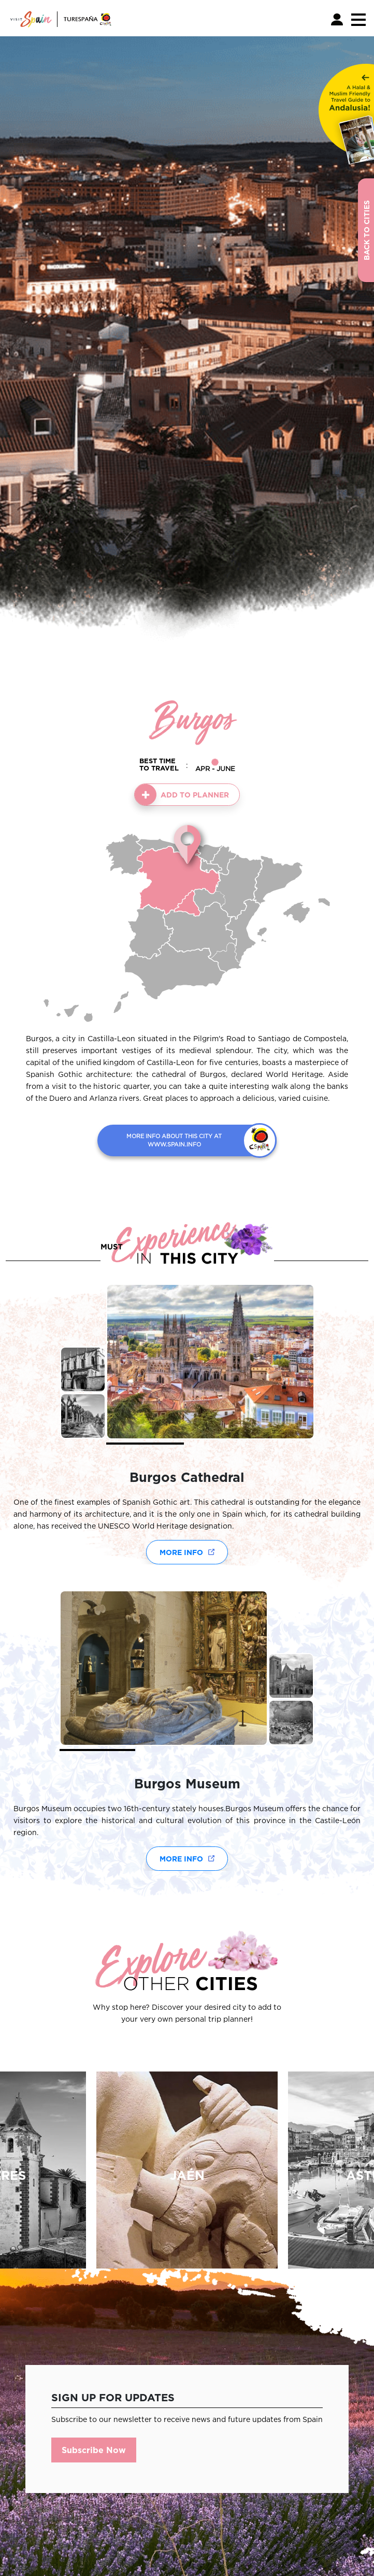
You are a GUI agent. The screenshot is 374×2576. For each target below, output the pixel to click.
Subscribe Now (94, 2450)
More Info (181, 1552)
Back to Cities (366, 230)
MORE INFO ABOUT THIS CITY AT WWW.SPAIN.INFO (174, 1140)
